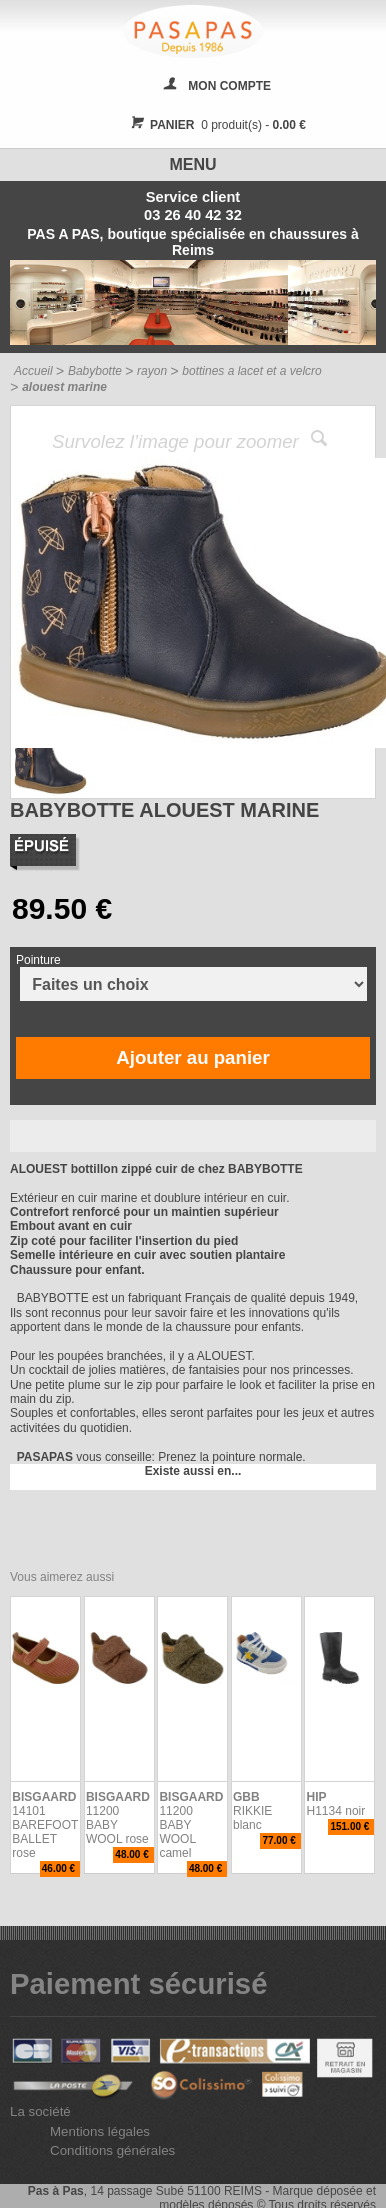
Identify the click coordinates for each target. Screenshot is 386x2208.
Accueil (33, 371)
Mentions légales (100, 2131)
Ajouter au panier (192, 1057)
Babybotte (95, 371)
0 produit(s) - (215, 125)
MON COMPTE (229, 86)
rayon (152, 371)
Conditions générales (112, 2150)
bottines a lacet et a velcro (251, 371)
